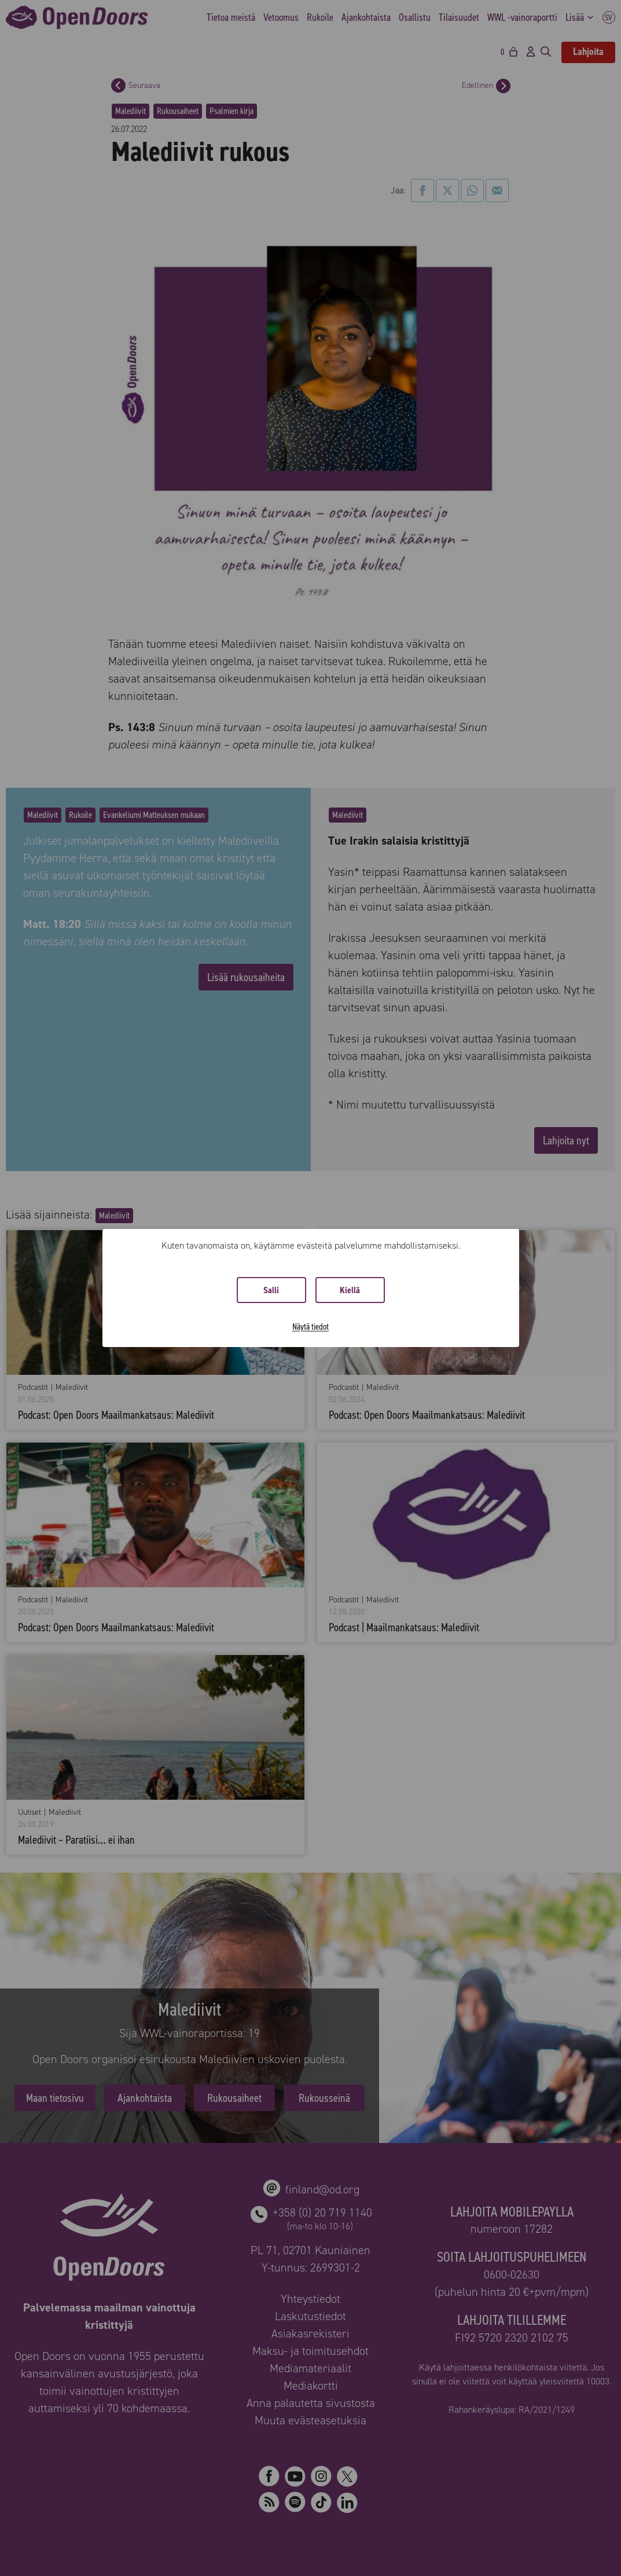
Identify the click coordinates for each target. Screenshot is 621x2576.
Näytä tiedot (310, 1326)
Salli (271, 1290)
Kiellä (350, 1290)
